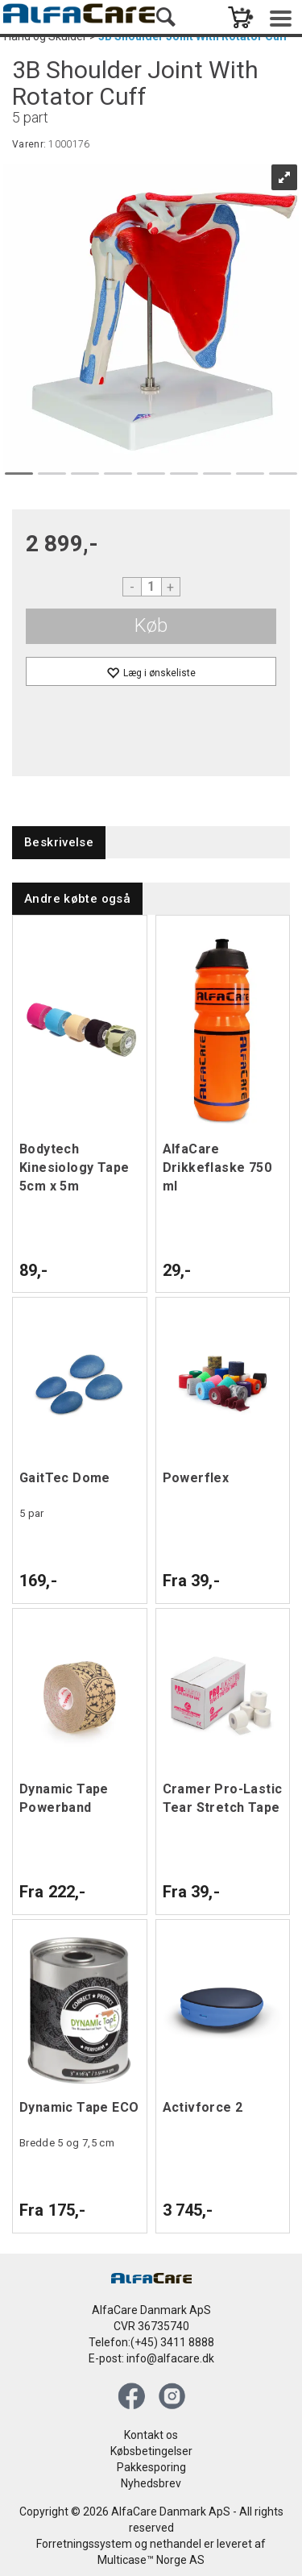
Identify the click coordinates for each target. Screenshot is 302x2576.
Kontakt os (151, 2435)
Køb (151, 625)
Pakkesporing (151, 2467)
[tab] (58, 842)
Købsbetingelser (151, 2451)
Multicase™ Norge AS (151, 2559)
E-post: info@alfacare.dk (151, 2358)
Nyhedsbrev (151, 2483)
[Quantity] (151, 586)
